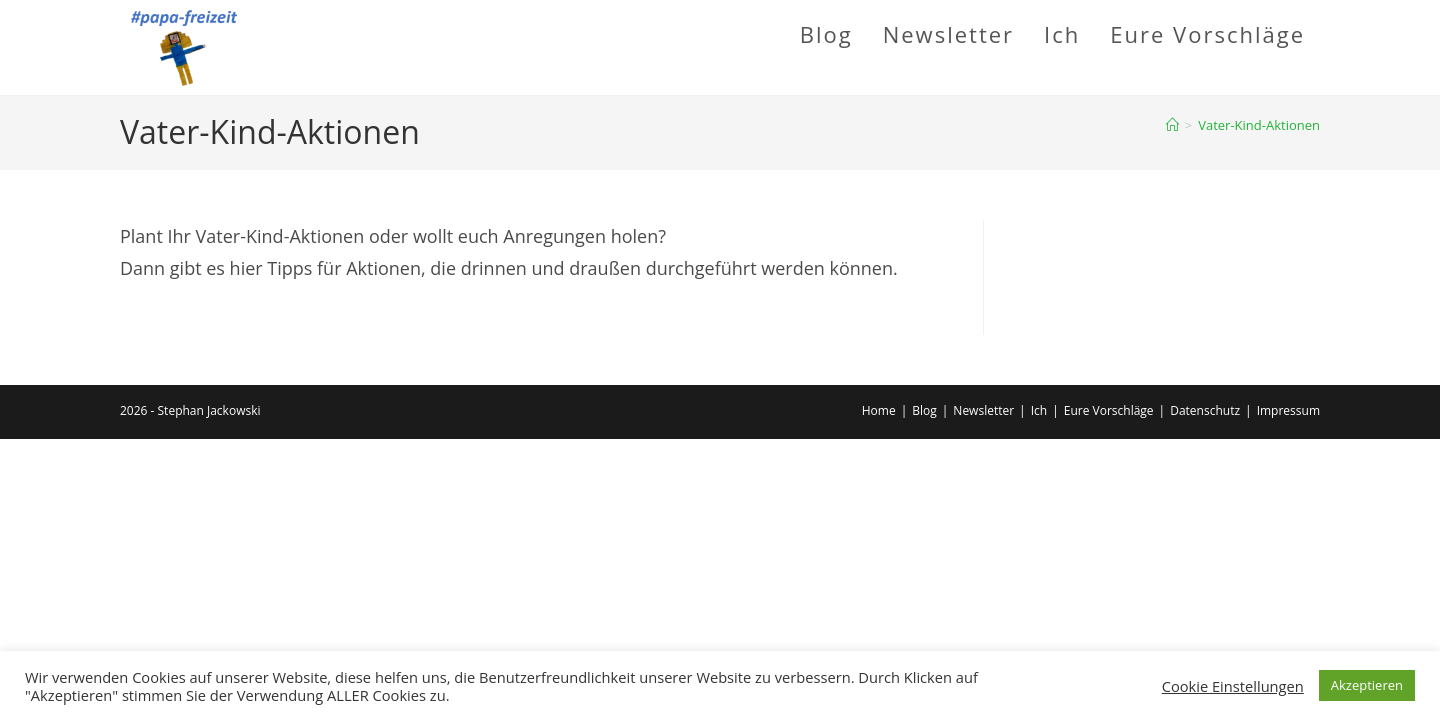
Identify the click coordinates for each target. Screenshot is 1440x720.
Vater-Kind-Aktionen (1259, 125)
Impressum (1288, 410)
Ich (1039, 410)
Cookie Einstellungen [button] (1233, 686)
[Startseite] (1172, 125)
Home (879, 410)
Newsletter (983, 410)
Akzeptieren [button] (1367, 685)
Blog (924, 410)
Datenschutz (1205, 410)
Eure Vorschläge (1109, 410)
